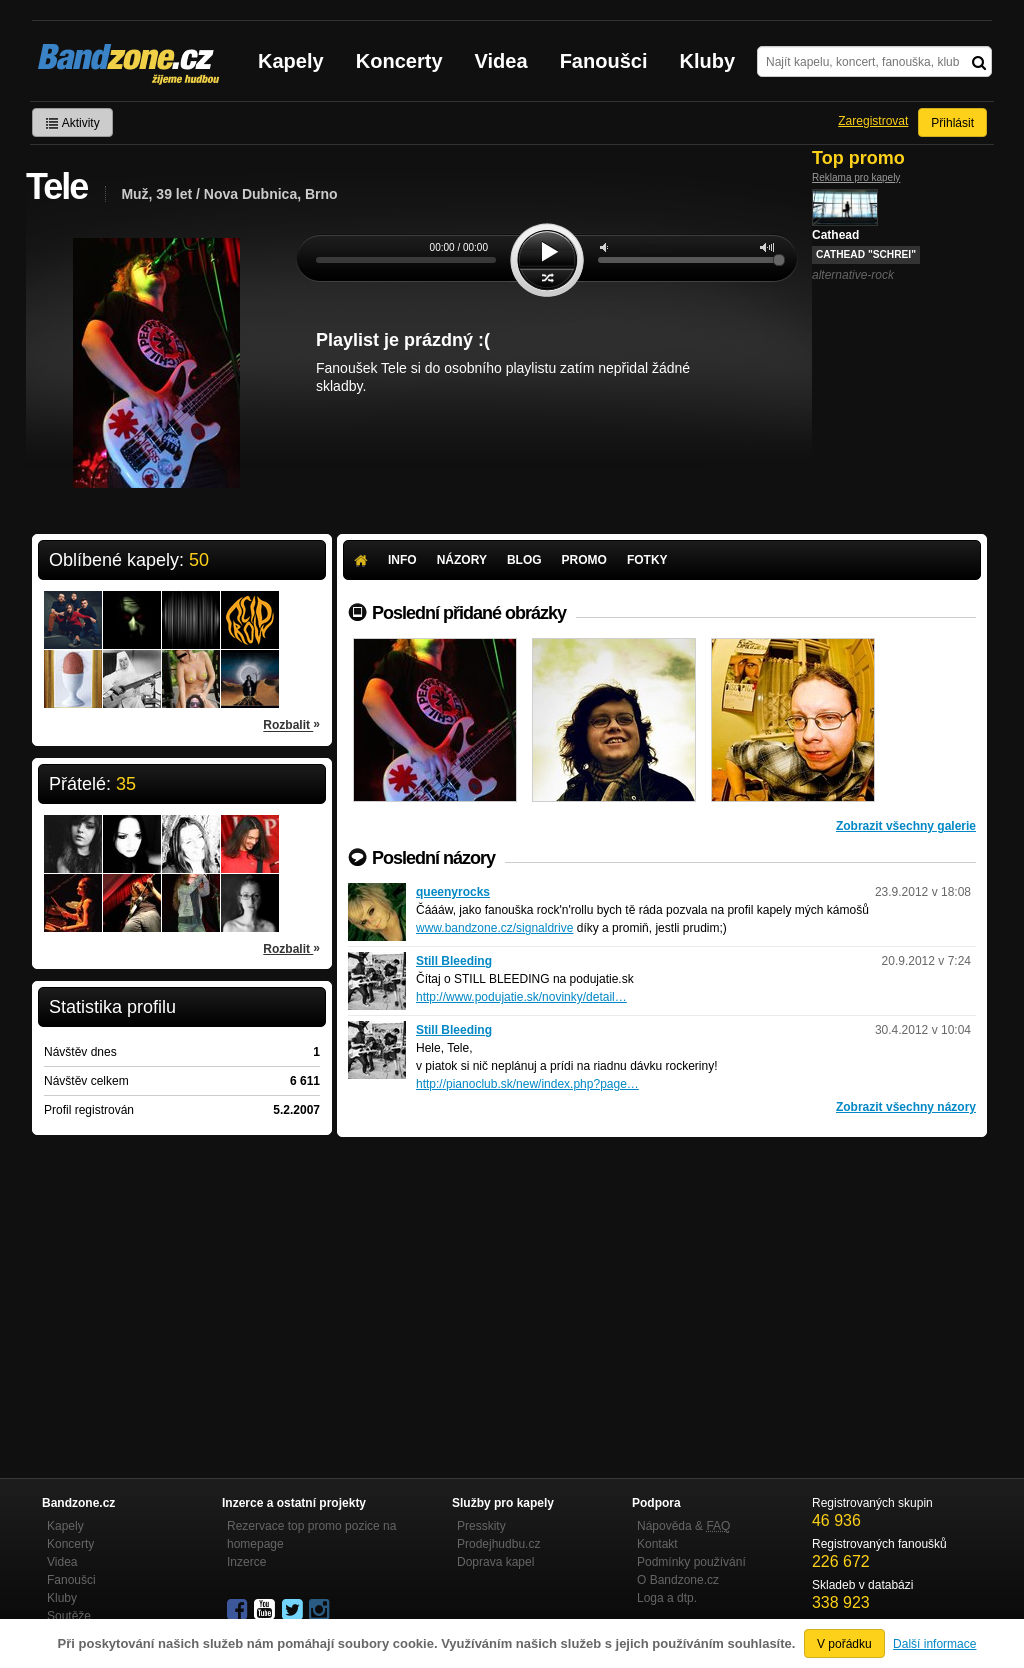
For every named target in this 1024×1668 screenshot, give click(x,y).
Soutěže (69, 1616)
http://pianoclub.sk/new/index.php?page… (527, 1084)
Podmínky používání (691, 1562)
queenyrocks (453, 892)
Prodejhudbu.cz (498, 1544)
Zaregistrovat (873, 121)
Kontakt (657, 1544)
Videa (501, 61)
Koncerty (399, 61)
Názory (462, 560)
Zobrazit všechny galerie (906, 826)
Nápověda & (683, 1526)
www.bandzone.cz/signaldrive (494, 928)
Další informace (934, 1644)
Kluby (708, 61)
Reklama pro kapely (856, 177)
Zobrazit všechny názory (906, 1107)
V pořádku (844, 1644)
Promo (584, 560)
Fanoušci (604, 61)
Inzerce (246, 1562)
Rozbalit (291, 724)
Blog (524, 560)
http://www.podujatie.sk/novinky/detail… (521, 997)
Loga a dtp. (667, 1598)
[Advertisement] (662, 1287)
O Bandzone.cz (678, 1580)
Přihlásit (952, 123)
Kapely (291, 61)
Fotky (647, 560)
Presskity (481, 1526)
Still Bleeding (454, 961)
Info (402, 560)
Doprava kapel (495, 1562)
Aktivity (72, 123)
